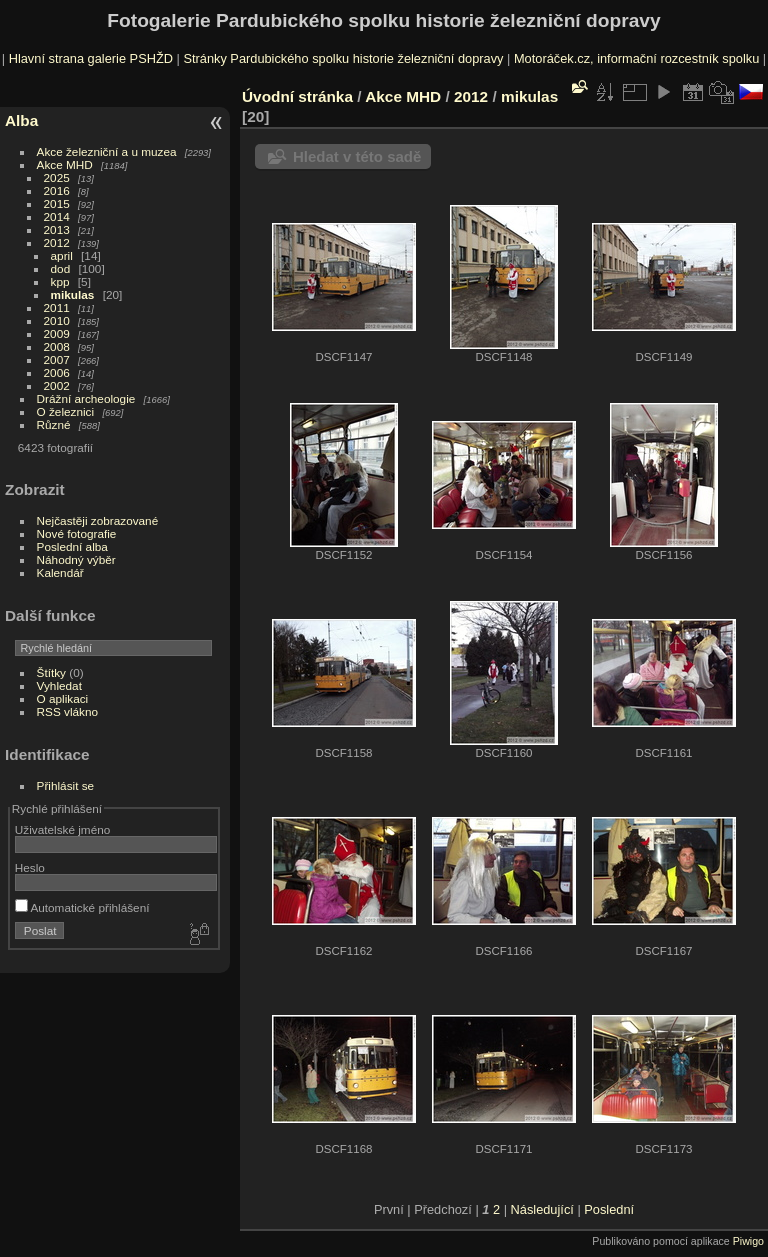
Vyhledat (59, 685)
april (62, 255)
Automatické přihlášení (82, 907)
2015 (57, 203)
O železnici (66, 411)
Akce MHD (65, 164)
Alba (21, 120)
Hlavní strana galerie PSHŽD (91, 58)
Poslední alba (72, 546)
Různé (54, 424)
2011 (57, 307)
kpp (60, 281)
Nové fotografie (77, 533)
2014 (57, 216)
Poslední (609, 1209)
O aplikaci (63, 698)
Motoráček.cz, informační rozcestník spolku (636, 58)
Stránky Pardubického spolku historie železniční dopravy (343, 58)
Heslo (30, 867)
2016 (57, 190)
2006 (57, 372)
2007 (57, 359)
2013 (57, 229)
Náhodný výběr (76, 559)
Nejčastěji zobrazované (98, 520)
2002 (57, 385)
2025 (57, 177)
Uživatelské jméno (62, 829)
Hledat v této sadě (357, 156)
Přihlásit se (66, 785)
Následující (542, 1209)
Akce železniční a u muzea (107, 151)
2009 (57, 333)
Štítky (51, 672)
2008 (57, 346)
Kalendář (60, 572)
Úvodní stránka (297, 96)
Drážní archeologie (86, 398)
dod (61, 268)
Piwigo (748, 1241)
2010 (57, 320)
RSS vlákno (67, 711)
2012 (57, 242)
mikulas (73, 294)
